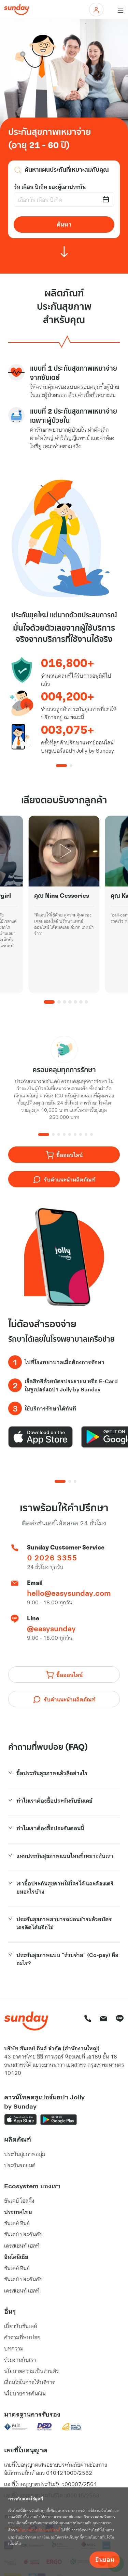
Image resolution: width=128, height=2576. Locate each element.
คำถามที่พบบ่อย (22, 2337)
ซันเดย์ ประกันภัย (23, 2234)
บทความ (14, 2348)
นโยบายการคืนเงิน (25, 2393)
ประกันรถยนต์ (19, 2165)
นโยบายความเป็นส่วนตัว (31, 2371)
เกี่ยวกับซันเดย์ (20, 2326)
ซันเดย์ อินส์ (17, 2223)
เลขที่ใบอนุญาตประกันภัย (50, 2484)
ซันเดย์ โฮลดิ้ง (19, 2200)
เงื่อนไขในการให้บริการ (29, 2382)
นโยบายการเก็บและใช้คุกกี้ (39, 2530)
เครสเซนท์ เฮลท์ (21, 2245)
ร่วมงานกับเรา (20, 2359)
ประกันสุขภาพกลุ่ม (24, 2154)
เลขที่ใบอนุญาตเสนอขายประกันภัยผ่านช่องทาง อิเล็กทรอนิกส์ (55, 2469)
